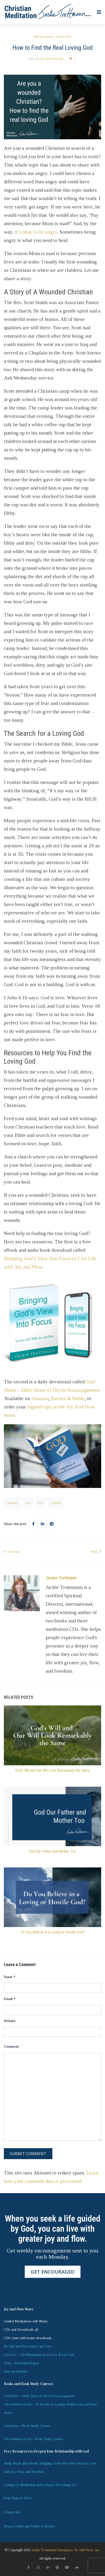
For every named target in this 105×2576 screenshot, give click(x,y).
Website (10, 2021)
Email (9, 1999)
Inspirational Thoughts (52, 37)
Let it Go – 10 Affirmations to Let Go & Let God (39, 2355)
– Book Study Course (27, 2426)
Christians (12, 1502)
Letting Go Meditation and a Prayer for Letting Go (40, 2485)
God (28, 1502)
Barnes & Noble (68, 1398)
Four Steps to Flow (17, 2498)
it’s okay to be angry (36, 232)
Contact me (12, 2512)
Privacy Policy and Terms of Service (29, 2526)
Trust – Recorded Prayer (21, 2363)
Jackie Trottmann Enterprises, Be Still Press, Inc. (65, 2550)
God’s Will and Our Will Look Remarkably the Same (52, 1770)
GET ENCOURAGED (52, 2272)
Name (9, 1977)
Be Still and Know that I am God (27, 2346)
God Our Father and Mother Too (52, 1851)
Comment (11, 2046)
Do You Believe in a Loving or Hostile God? (53, 1932)
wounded (55, 1502)
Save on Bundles (16, 2371)
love (40, 1502)
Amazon (40, 1398)
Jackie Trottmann (49, 59)
